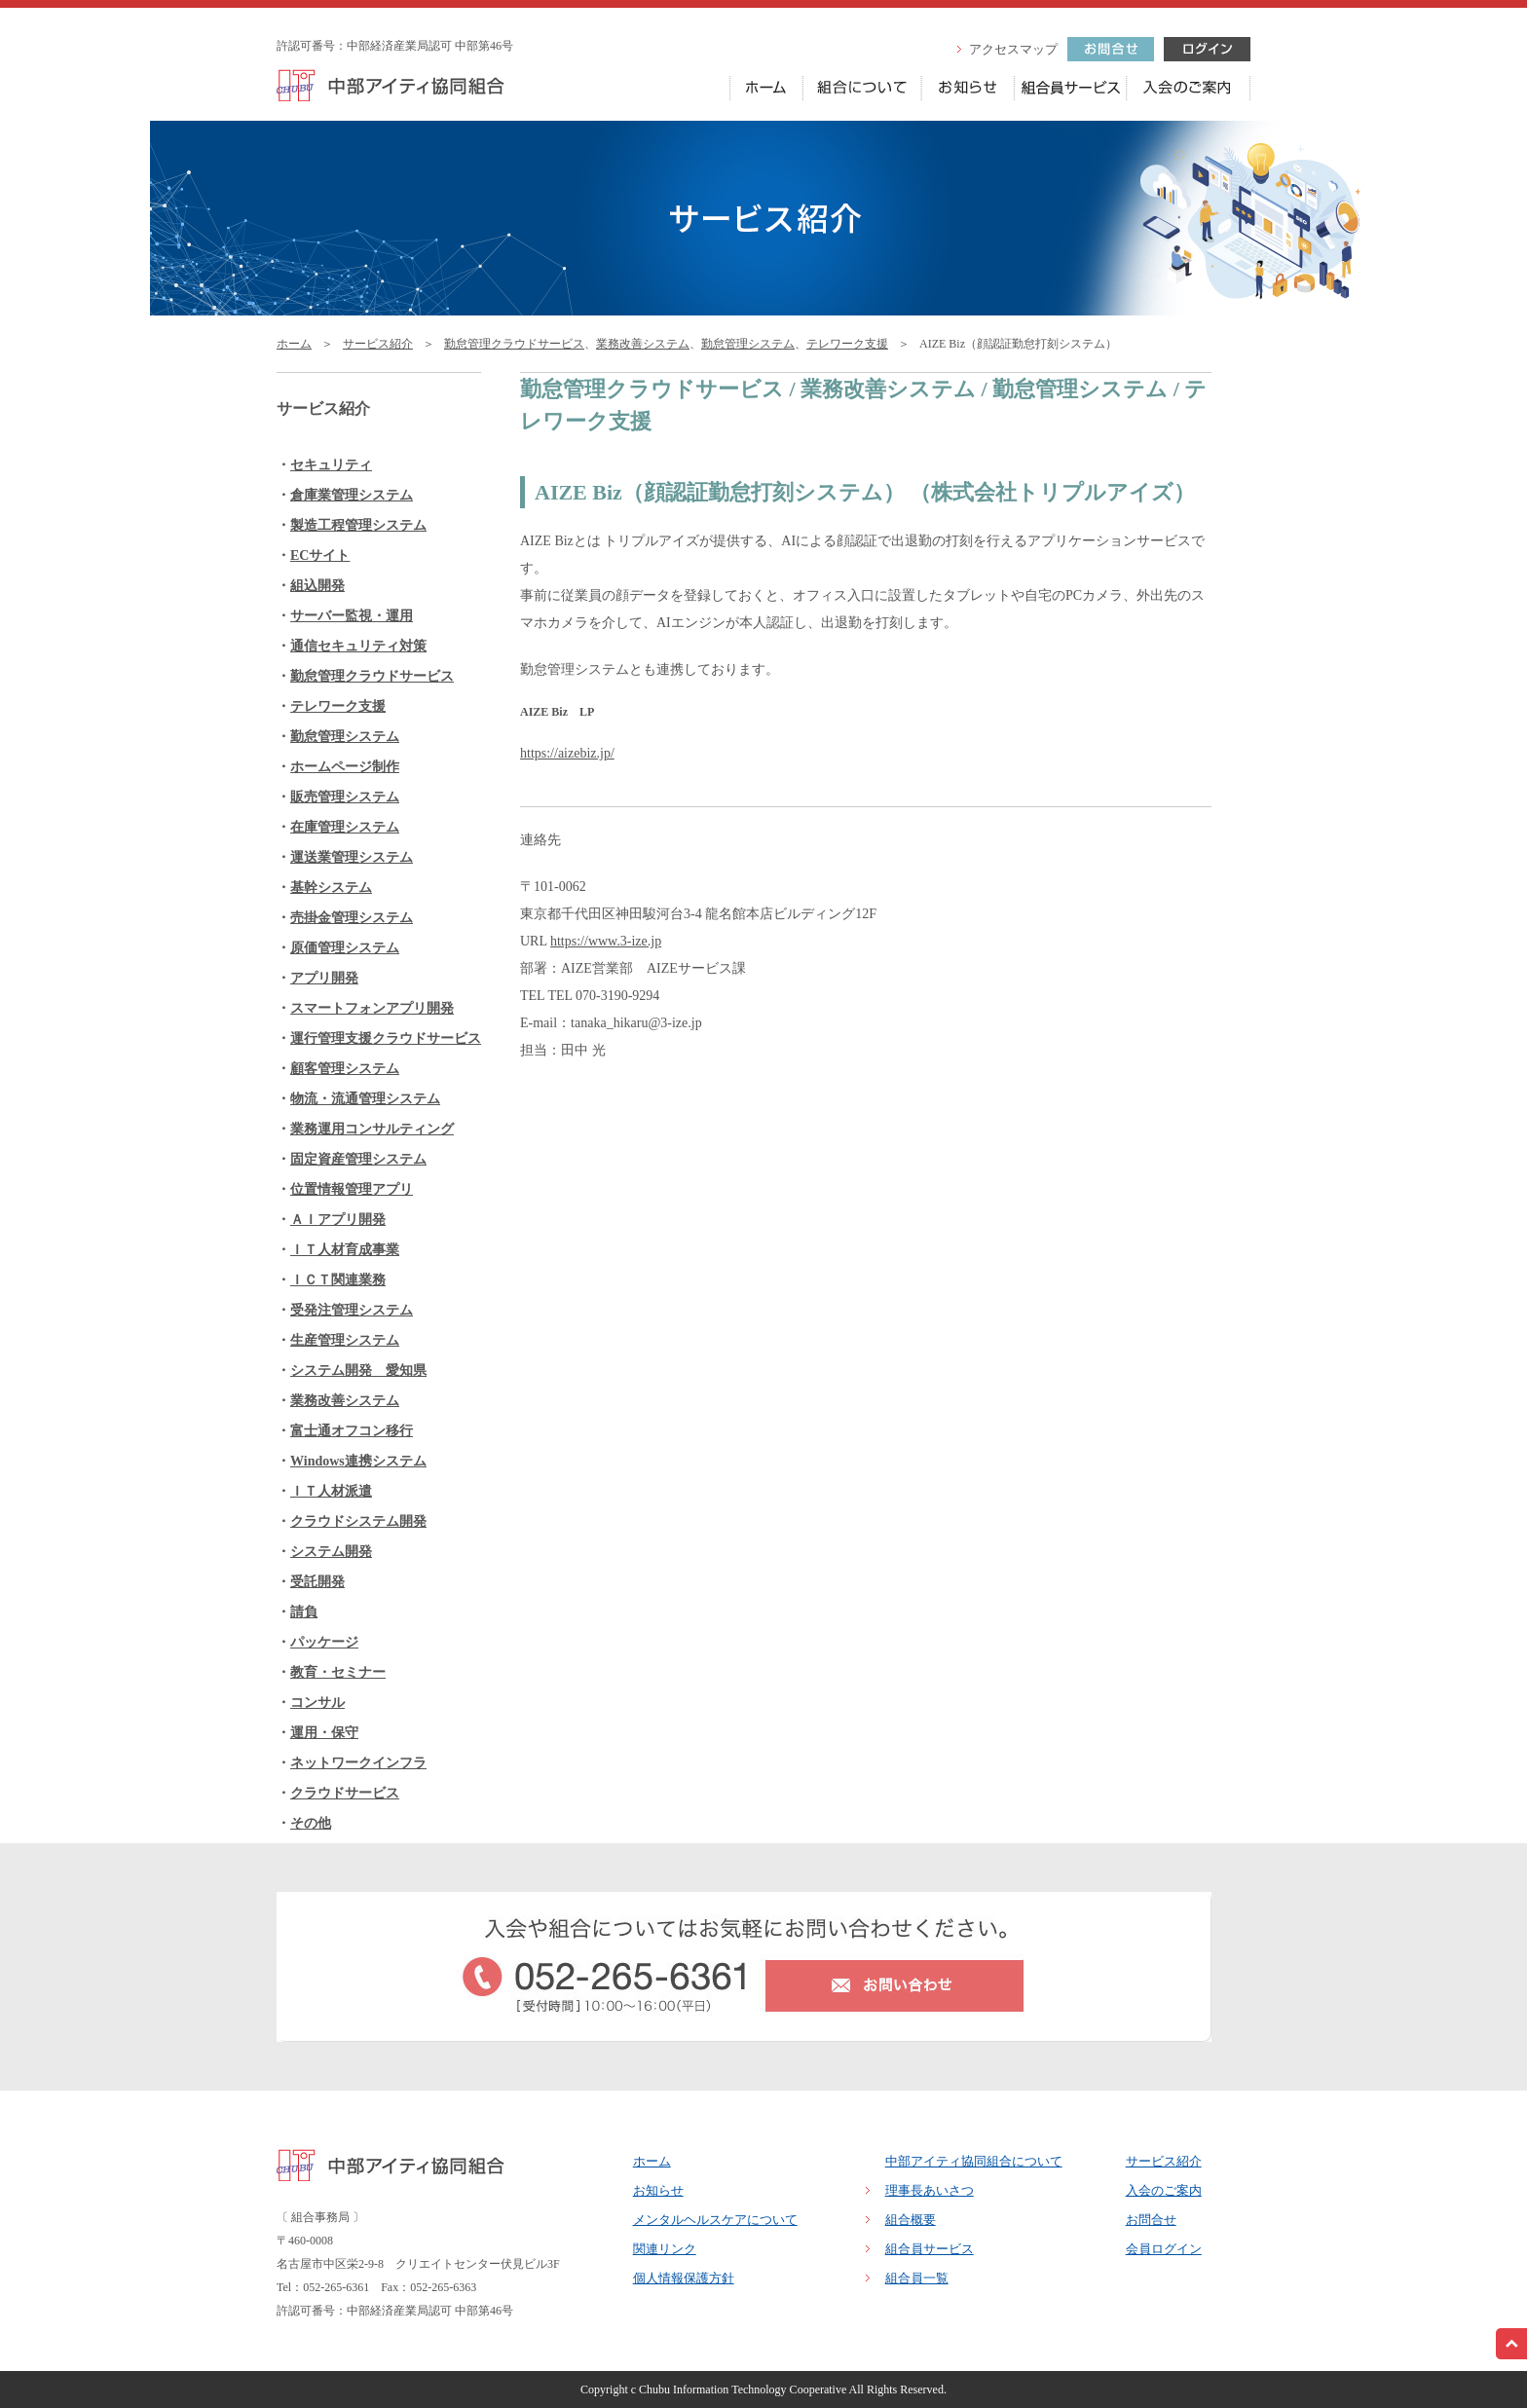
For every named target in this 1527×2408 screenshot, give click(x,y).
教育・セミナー (338, 1672)
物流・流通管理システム (365, 1099)
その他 (310, 1823)
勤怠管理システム (748, 344)
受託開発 (317, 1581)
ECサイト (320, 555)
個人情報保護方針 (683, 2278)
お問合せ (1151, 2219)
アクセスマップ (1013, 49)
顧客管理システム (344, 1068)
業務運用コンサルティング (372, 1129)
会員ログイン (1164, 2248)
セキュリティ (331, 465)
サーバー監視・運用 (351, 616)
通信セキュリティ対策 (358, 646)
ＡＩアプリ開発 (338, 1219)
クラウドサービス (344, 1793)
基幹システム (331, 887)
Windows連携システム (358, 1461)
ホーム (294, 344)
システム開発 (331, 1551)
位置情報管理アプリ (351, 1189)
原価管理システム (344, 948)
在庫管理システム (344, 827)
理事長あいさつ (929, 2190)
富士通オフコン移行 (351, 1431)
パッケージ (324, 1642)
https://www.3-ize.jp (605, 941)
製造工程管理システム (358, 525)
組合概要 (910, 2219)
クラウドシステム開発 (358, 1521)
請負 (303, 1612)
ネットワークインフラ (358, 1763)
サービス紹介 (378, 344)
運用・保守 (324, 1732)
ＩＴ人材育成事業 (344, 1249)
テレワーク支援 (847, 344)
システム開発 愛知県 (358, 1370)
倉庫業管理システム (351, 495)
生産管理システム (344, 1340)
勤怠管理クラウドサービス (514, 344)
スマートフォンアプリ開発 (372, 1008)
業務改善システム (642, 344)
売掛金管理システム (351, 917)
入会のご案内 (1164, 2190)
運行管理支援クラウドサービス (385, 1038)
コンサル (317, 1702)
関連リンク (664, 2248)
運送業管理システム (351, 857)
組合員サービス (929, 2248)
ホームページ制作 (344, 766)
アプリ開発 (324, 978)
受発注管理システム (351, 1310)
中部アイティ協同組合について (973, 2161)
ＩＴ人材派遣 (331, 1491)
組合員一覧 (917, 2278)
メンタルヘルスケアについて (715, 2219)
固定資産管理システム (358, 1159)
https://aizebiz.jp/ (567, 753)
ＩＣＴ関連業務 (338, 1280)
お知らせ (658, 2190)
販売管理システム (344, 797)
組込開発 (317, 585)
